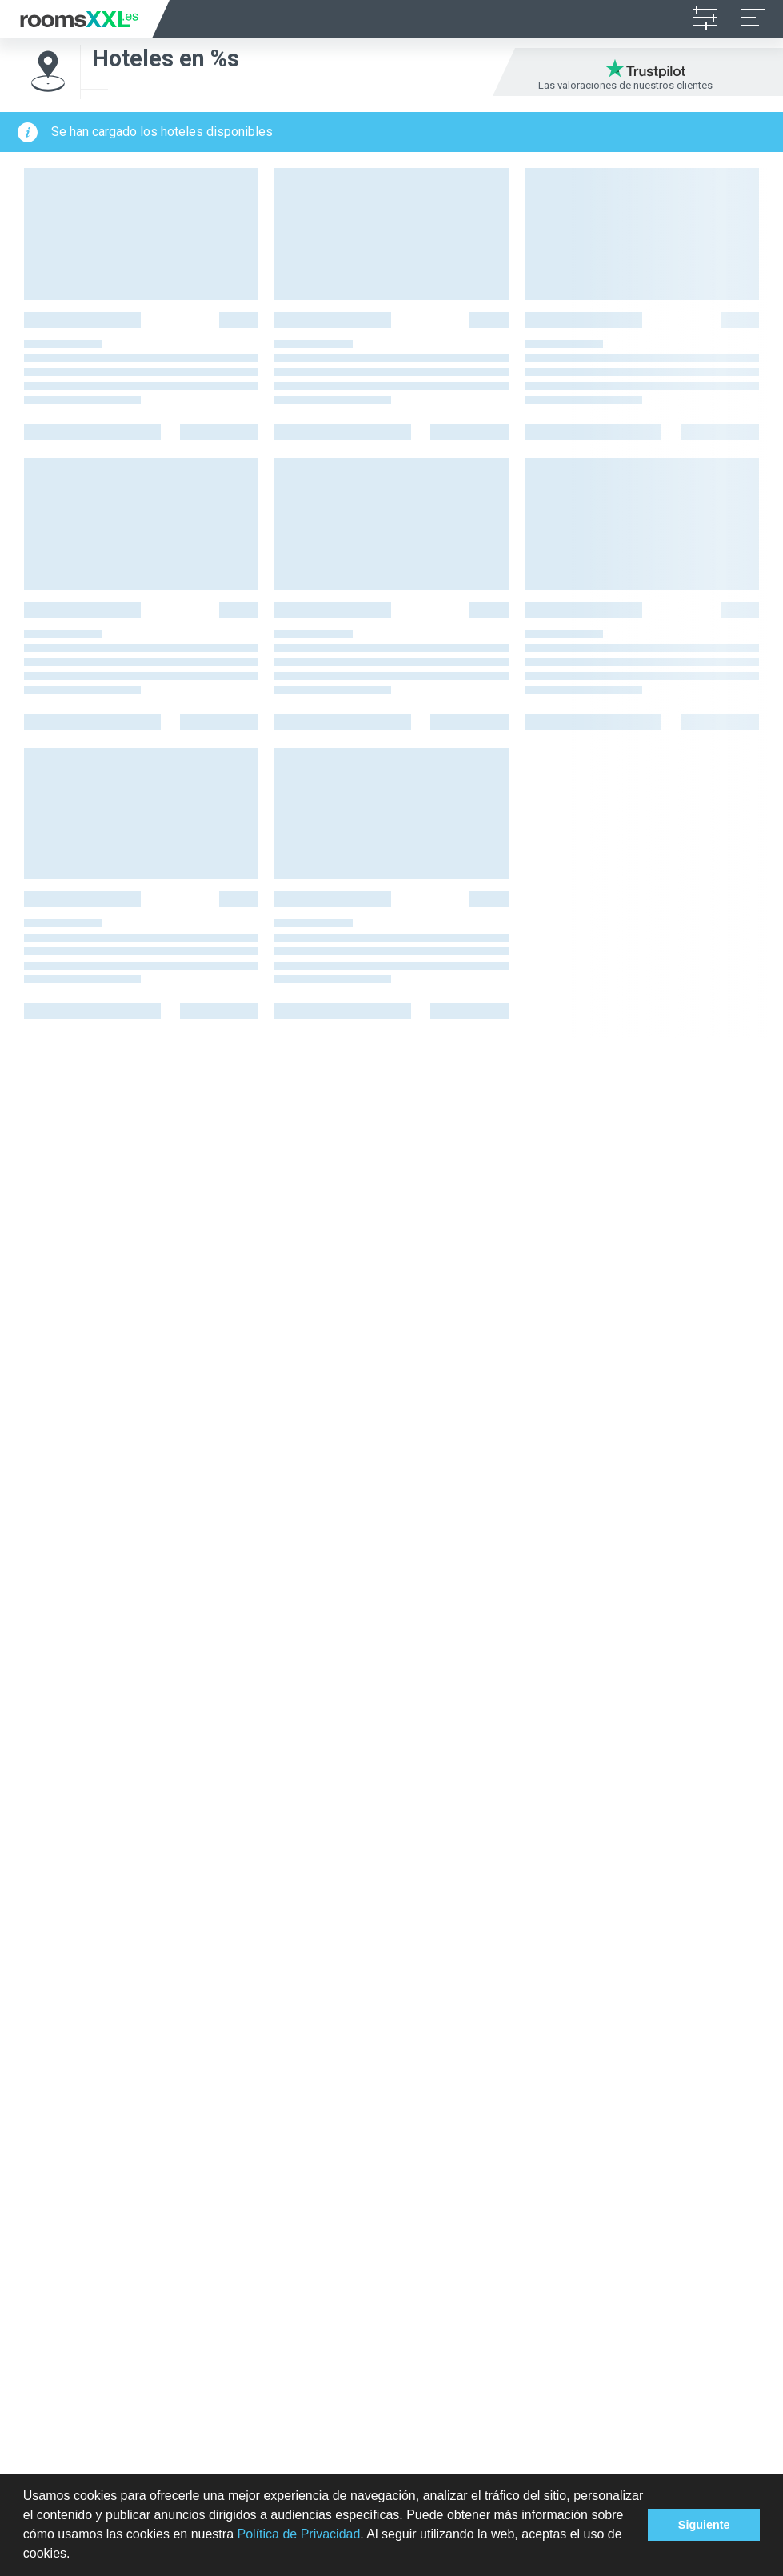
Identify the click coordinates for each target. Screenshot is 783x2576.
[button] (76, 2555)
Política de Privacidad (298, 2534)
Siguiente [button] (704, 2524)
